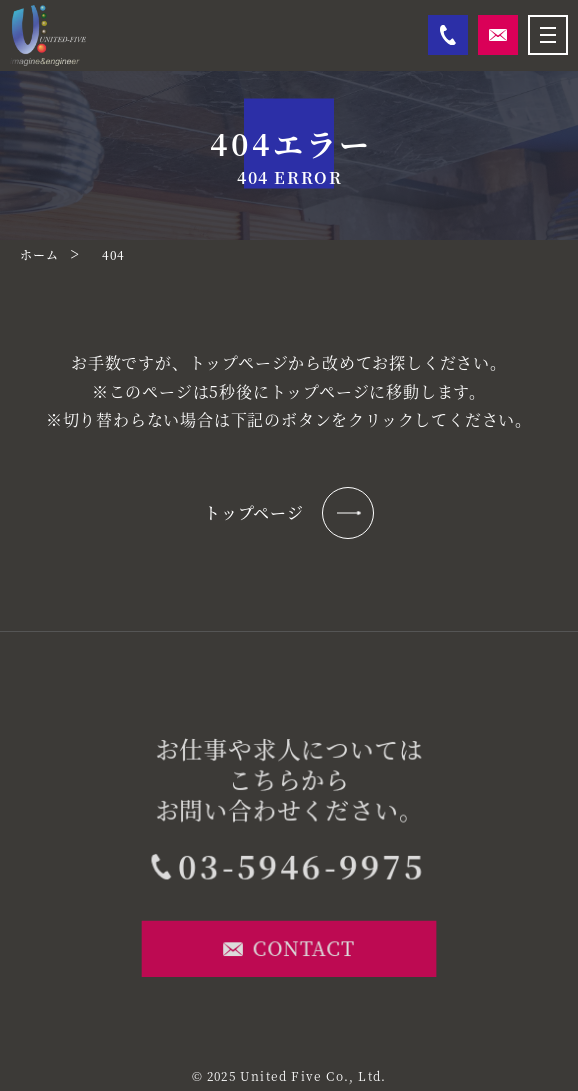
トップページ (289, 513)
